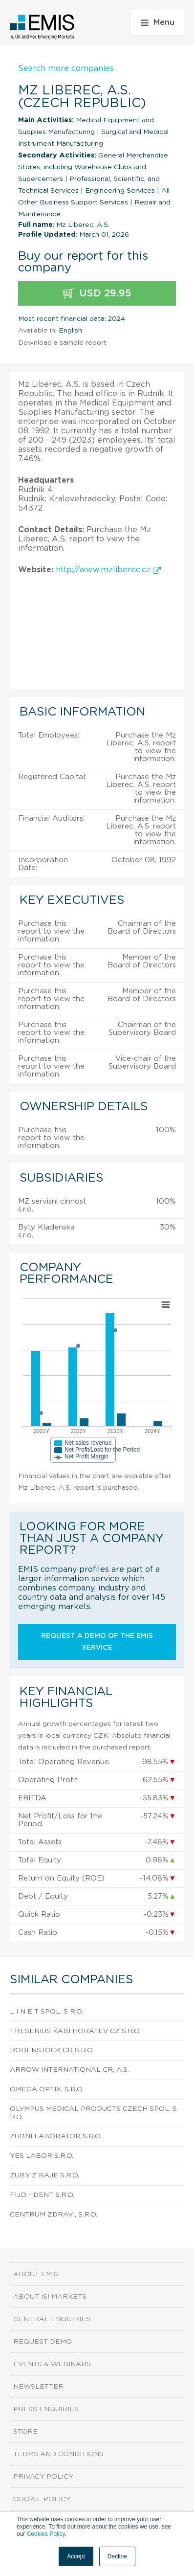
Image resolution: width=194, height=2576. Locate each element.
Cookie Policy (41, 2499)
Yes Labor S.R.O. (41, 2155)
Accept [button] (76, 2556)
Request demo (42, 2341)
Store (25, 2431)
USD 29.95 (97, 294)
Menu (157, 22)
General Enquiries (51, 2319)
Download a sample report (62, 342)
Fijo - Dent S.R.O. (42, 2195)
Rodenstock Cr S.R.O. (52, 2050)
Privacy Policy (43, 2476)
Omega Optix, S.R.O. (47, 2089)
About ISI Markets (49, 2296)
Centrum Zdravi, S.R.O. (53, 2214)
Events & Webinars (52, 2364)
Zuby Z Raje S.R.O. (44, 2175)
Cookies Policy (46, 2534)
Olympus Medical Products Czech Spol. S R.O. (93, 2113)
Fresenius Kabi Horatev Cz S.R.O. (75, 2031)
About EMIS (35, 2274)
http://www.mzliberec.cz (108, 570)
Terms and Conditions (58, 2454)
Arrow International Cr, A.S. (69, 2069)
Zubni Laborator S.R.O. (56, 2136)
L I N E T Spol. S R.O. (46, 2011)
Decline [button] (117, 2556)
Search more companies (66, 68)
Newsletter (38, 2386)
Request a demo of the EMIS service (97, 1642)
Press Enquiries (46, 2409)
